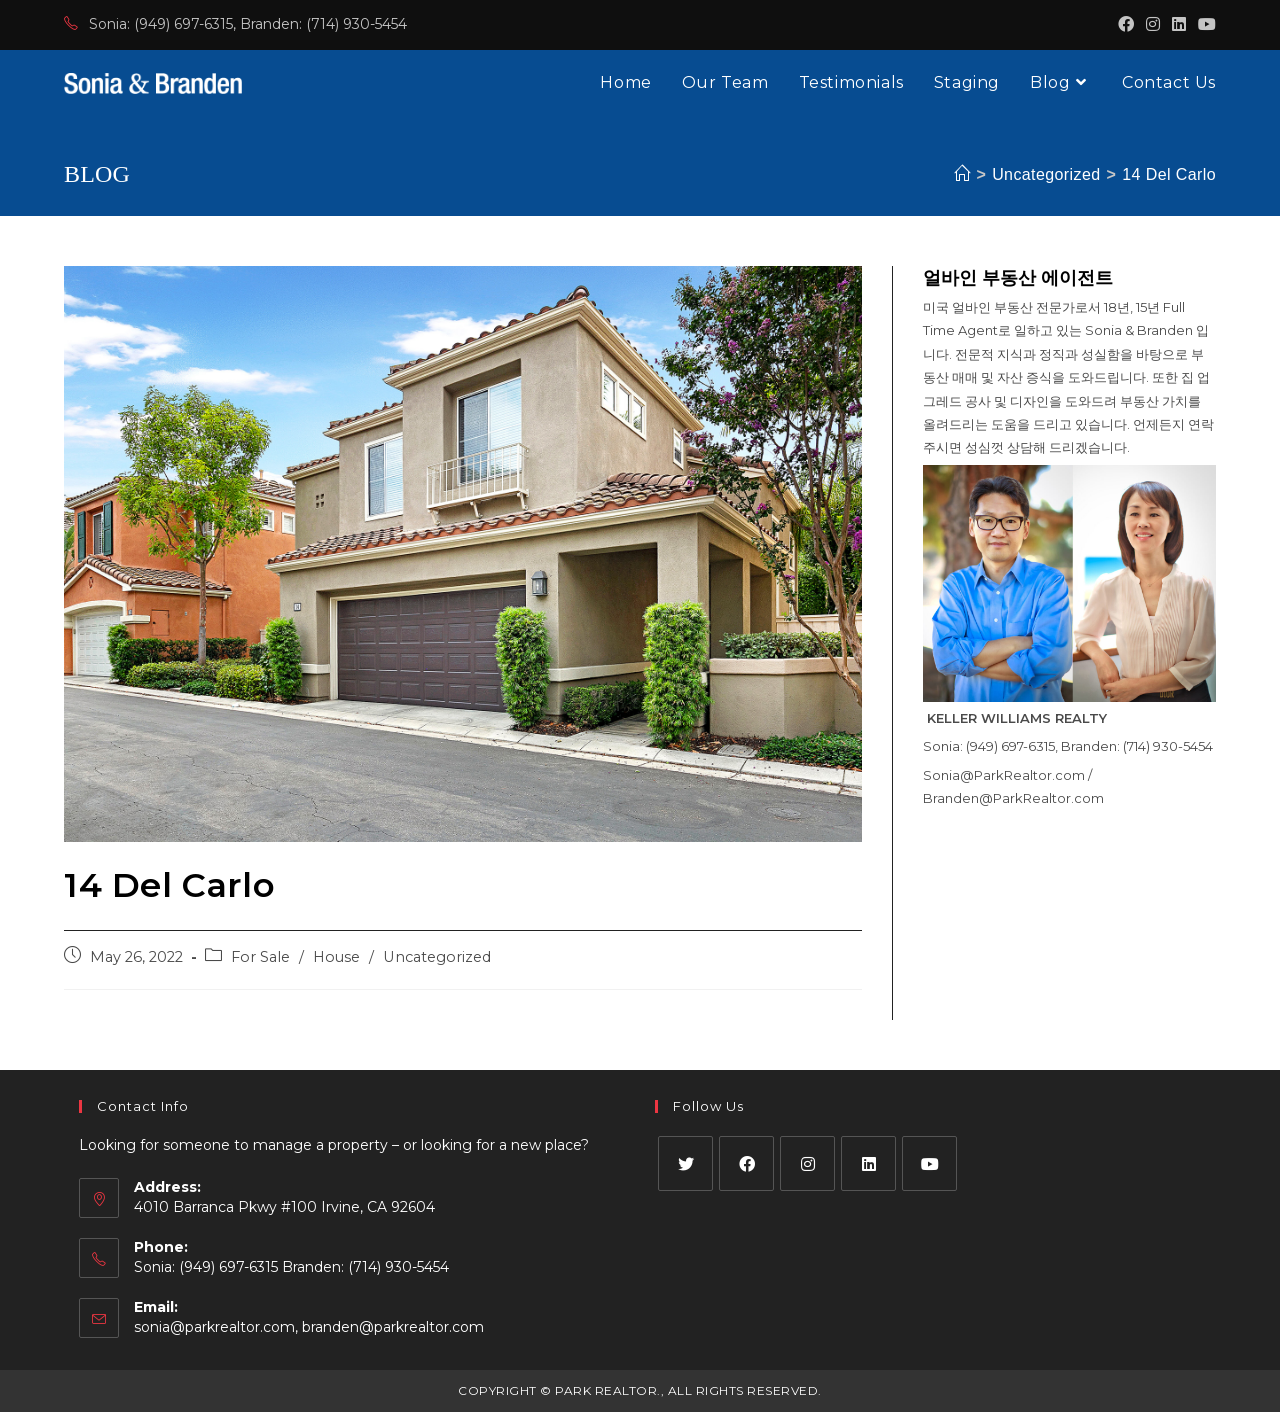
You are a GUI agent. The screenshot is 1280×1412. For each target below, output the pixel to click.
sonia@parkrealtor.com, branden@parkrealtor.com (309, 1327)
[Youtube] (929, 1163)
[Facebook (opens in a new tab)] (1126, 25)
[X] (685, 1163)
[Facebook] (746, 1163)
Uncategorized (437, 957)
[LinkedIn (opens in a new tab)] (1179, 25)
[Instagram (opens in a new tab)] (1153, 25)
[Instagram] (807, 1163)
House (336, 957)
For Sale (260, 957)
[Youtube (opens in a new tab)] (1204, 25)
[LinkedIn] (868, 1163)
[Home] (962, 174)
